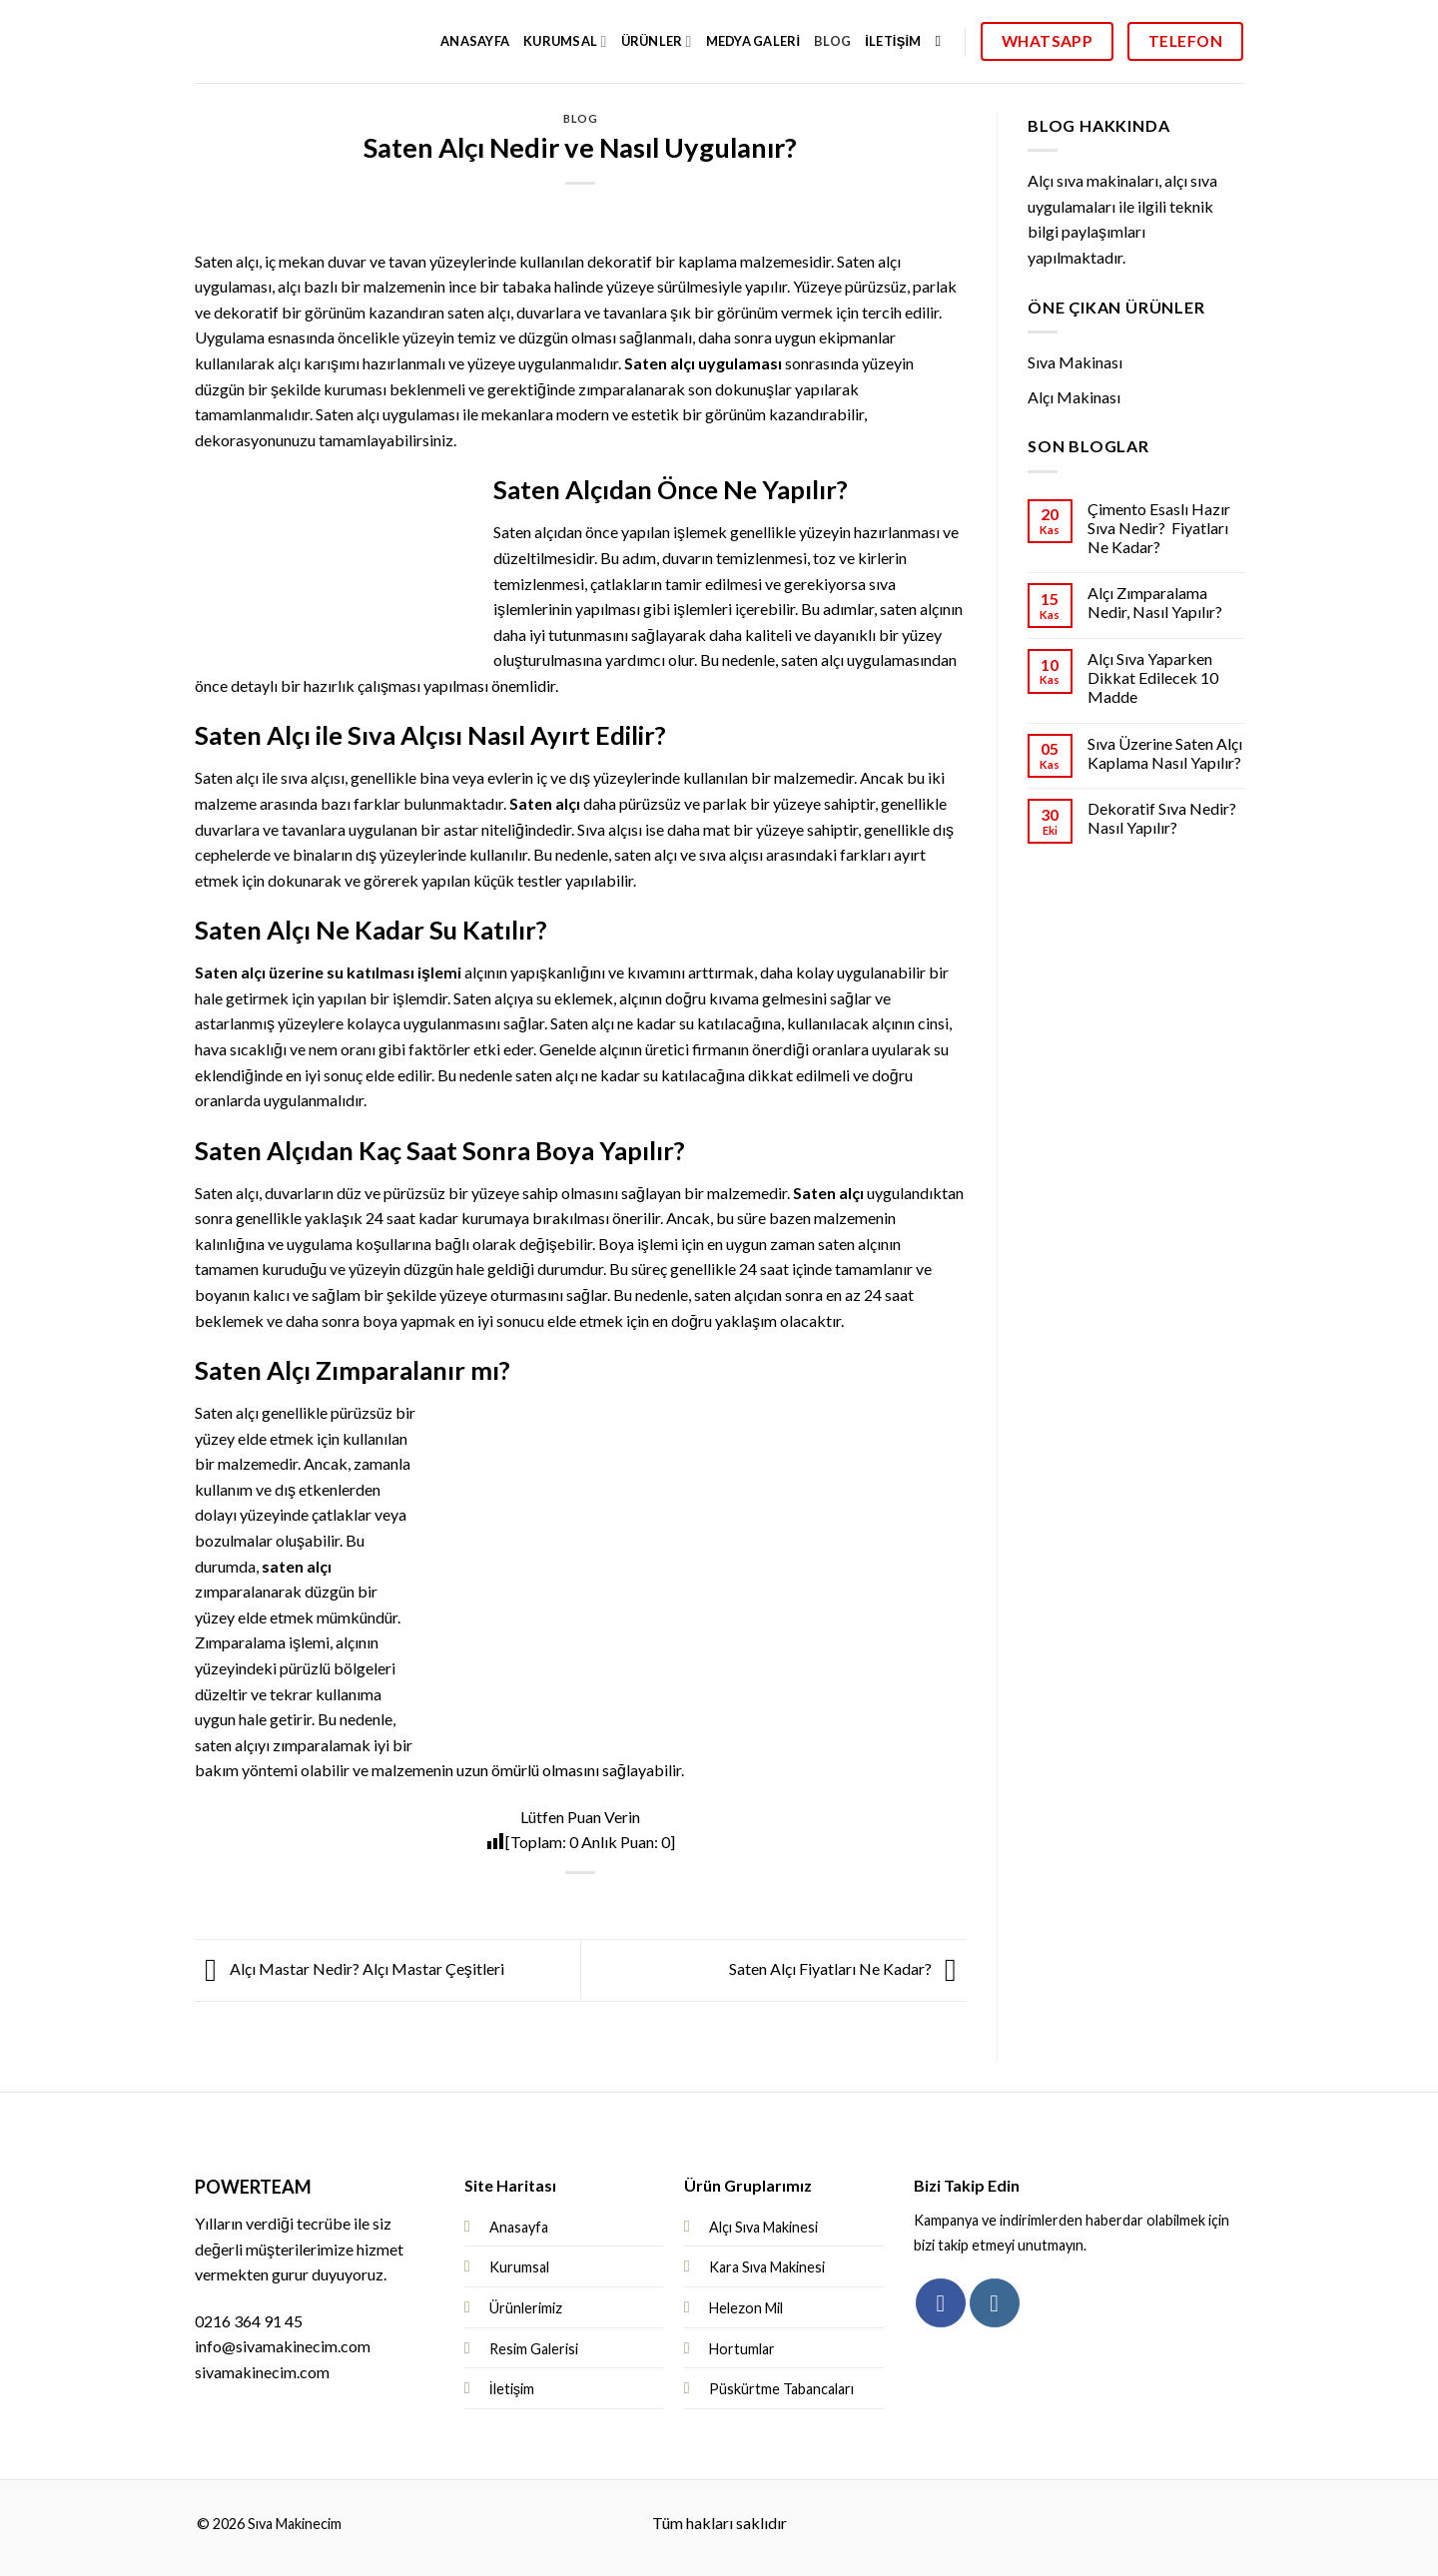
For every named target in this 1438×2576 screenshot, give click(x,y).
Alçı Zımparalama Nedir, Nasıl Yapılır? (1153, 602)
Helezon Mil (746, 2307)
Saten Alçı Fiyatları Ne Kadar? (848, 1968)
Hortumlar (742, 2348)
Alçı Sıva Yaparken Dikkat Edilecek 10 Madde (1151, 677)
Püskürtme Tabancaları (781, 2388)
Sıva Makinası (1075, 361)
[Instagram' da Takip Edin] (994, 2302)
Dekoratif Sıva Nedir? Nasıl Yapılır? (1160, 818)
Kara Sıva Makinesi (767, 2266)
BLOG (832, 41)
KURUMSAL (564, 41)
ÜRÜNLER (656, 41)
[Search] (943, 41)
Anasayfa (474, 41)
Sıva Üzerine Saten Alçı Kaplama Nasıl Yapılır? (1163, 753)
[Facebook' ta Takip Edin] (940, 2302)
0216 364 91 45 (249, 2320)
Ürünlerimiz (525, 2307)
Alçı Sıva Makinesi (763, 2227)
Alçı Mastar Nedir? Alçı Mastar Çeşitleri (349, 1968)
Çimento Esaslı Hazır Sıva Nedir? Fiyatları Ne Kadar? (1157, 527)
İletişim (511, 2388)
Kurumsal (519, 2266)
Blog (580, 118)
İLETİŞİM (893, 41)
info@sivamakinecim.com (282, 2345)
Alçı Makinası (1074, 396)
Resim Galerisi (533, 2348)
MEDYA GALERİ (753, 41)
